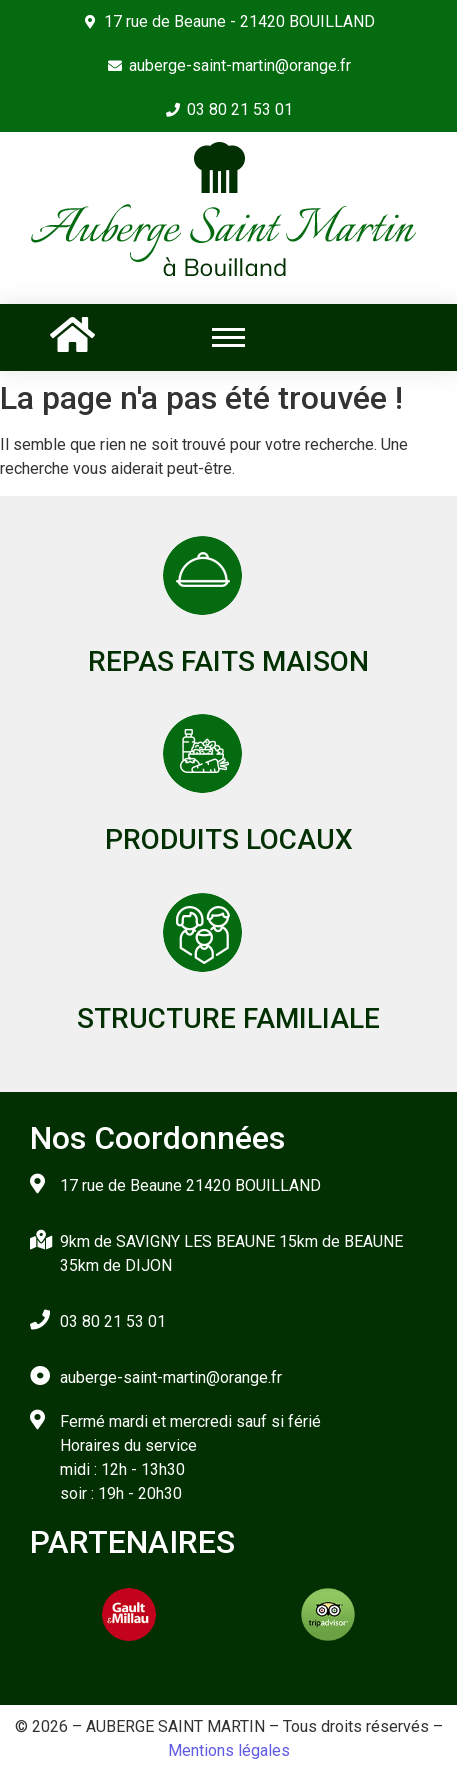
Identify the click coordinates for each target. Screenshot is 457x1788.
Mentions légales (229, 1750)
